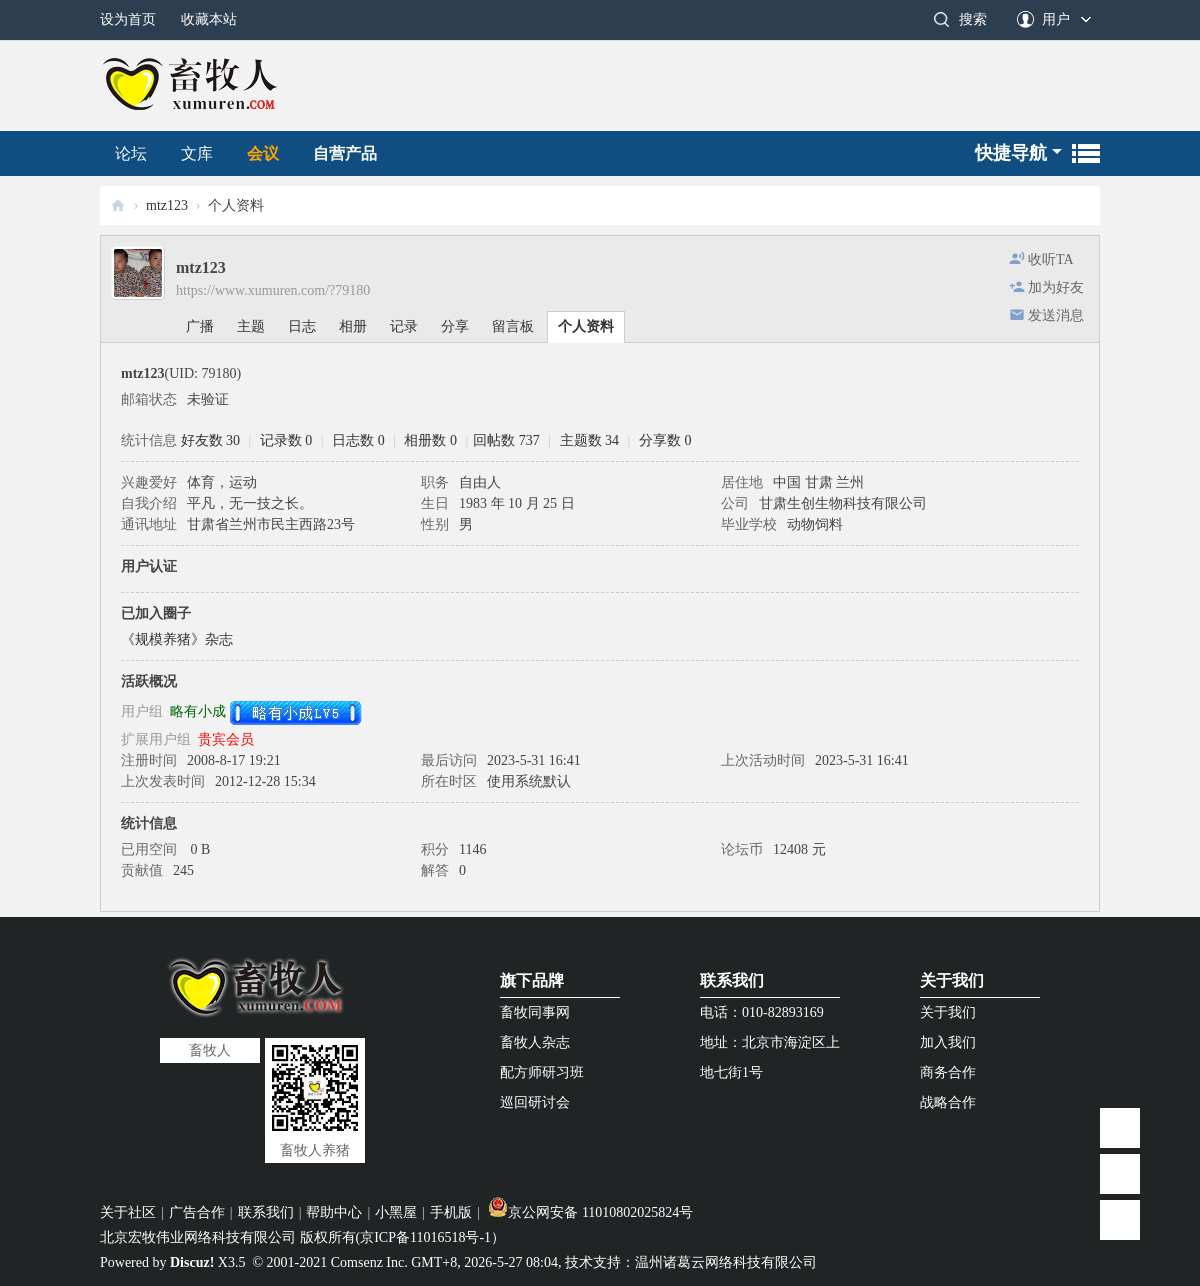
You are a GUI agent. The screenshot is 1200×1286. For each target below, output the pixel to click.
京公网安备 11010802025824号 (590, 1212)
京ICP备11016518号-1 (425, 1237)
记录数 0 (286, 440)
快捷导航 (1011, 153)
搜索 (973, 19)
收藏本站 (209, 19)
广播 (200, 326)
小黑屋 (396, 1212)
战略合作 (948, 1102)
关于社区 (128, 1212)
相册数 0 (430, 440)
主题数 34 (590, 440)
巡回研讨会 (535, 1102)
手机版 (451, 1212)
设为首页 (128, 19)
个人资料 (586, 326)
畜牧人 (118, 205)
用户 (1056, 19)
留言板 (513, 326)
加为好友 (1056, 287)
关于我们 (952, 980)
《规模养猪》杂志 (177, 639)
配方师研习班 (542, 1072)
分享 (455, 326)
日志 (302, 326)
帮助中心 (334, 1212)
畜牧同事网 (535, 1012)
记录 (404, 326)
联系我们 (732, 980)
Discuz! (192, 1262)
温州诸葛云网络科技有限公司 (726, 1262)
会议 (263, 153)
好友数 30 (211, 440)
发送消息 (1056, 315)
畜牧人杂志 (535, 1042)
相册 (353, 326)
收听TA (1051, 259)
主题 (251, 326)
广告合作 (197, 1212)
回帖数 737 (506, 440)
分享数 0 (665, 440)
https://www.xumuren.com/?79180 (273, 290)
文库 (197, 153)
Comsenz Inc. (369, 1262)
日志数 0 (358, 440)
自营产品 (345, 153)
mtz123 (167, 205)
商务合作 (948, 1072)
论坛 (131, 153)
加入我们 (948, 1042)
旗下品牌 (532, 980)
